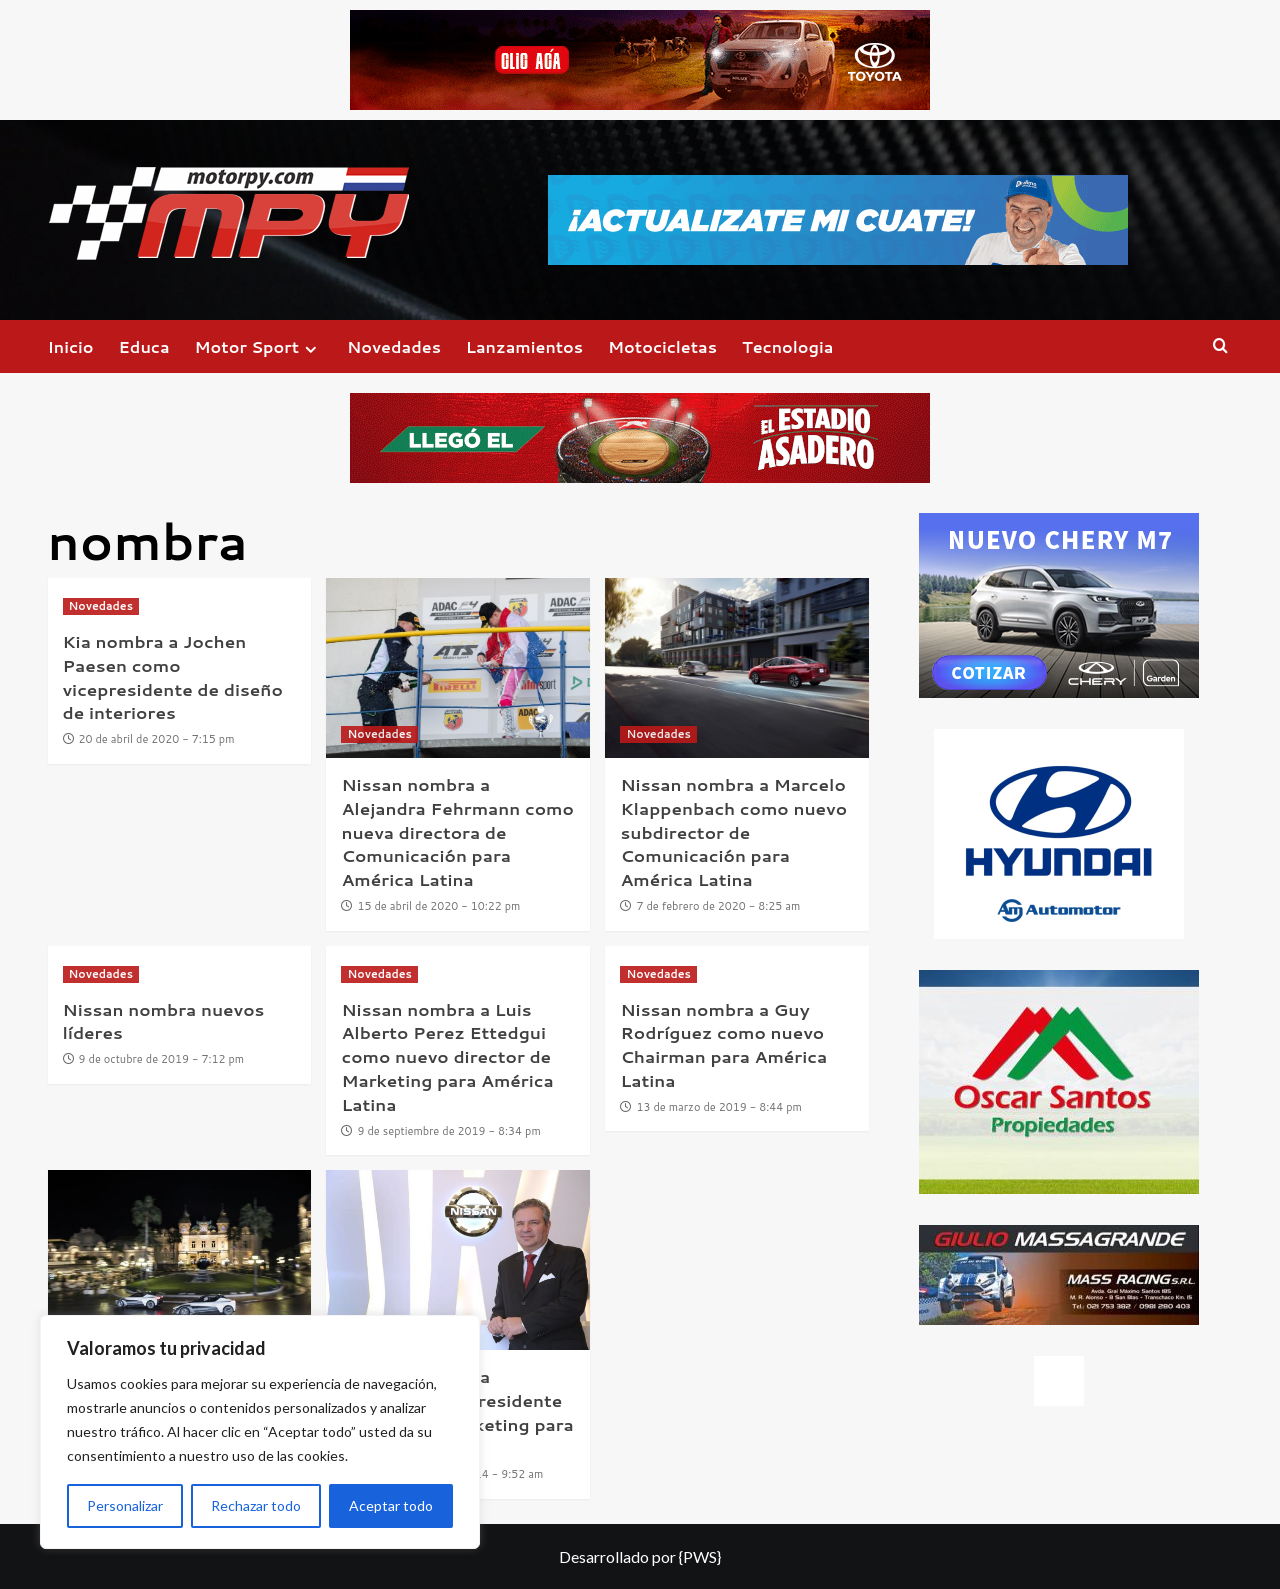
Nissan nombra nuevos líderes (164, 1021)
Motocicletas (662, 346)
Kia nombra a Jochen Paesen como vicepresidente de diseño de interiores (173, 676)
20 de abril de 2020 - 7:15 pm (157, 739)
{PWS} (700, 1556)
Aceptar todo (391, 1505)
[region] (260, 1432)
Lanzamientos (524, 346)
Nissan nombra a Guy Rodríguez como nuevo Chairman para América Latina (723, 1044)
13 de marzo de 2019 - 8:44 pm (718, 1107)
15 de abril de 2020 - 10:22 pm (439, 906)
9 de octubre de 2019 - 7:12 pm (162, 1059)
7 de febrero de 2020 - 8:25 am (718, 906)
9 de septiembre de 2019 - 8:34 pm (449, 1131)
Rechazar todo (256, 1505)
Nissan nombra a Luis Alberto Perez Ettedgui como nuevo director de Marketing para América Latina (447, 1056)
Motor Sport (258, 346)
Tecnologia (787, 346)
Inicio (71, 346)
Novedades (394, 346)
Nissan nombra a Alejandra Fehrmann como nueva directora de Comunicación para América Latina (457, 831)
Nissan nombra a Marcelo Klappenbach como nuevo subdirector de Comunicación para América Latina (733, 831)
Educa (144, 346)
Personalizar (125, 1505)
